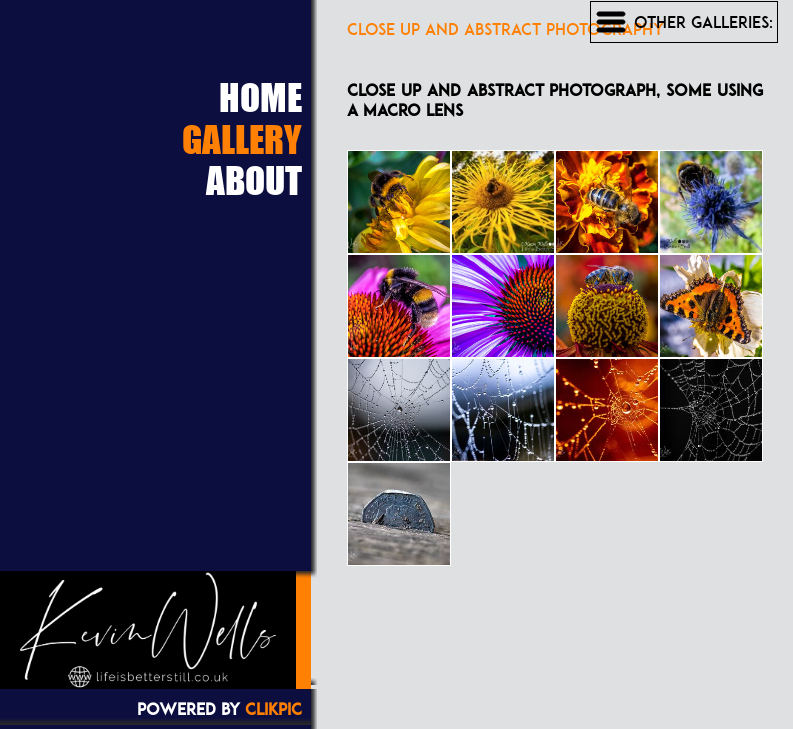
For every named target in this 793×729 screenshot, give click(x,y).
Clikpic (273, 709)
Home (260, 97)
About (254, 180)
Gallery (242, 139)
